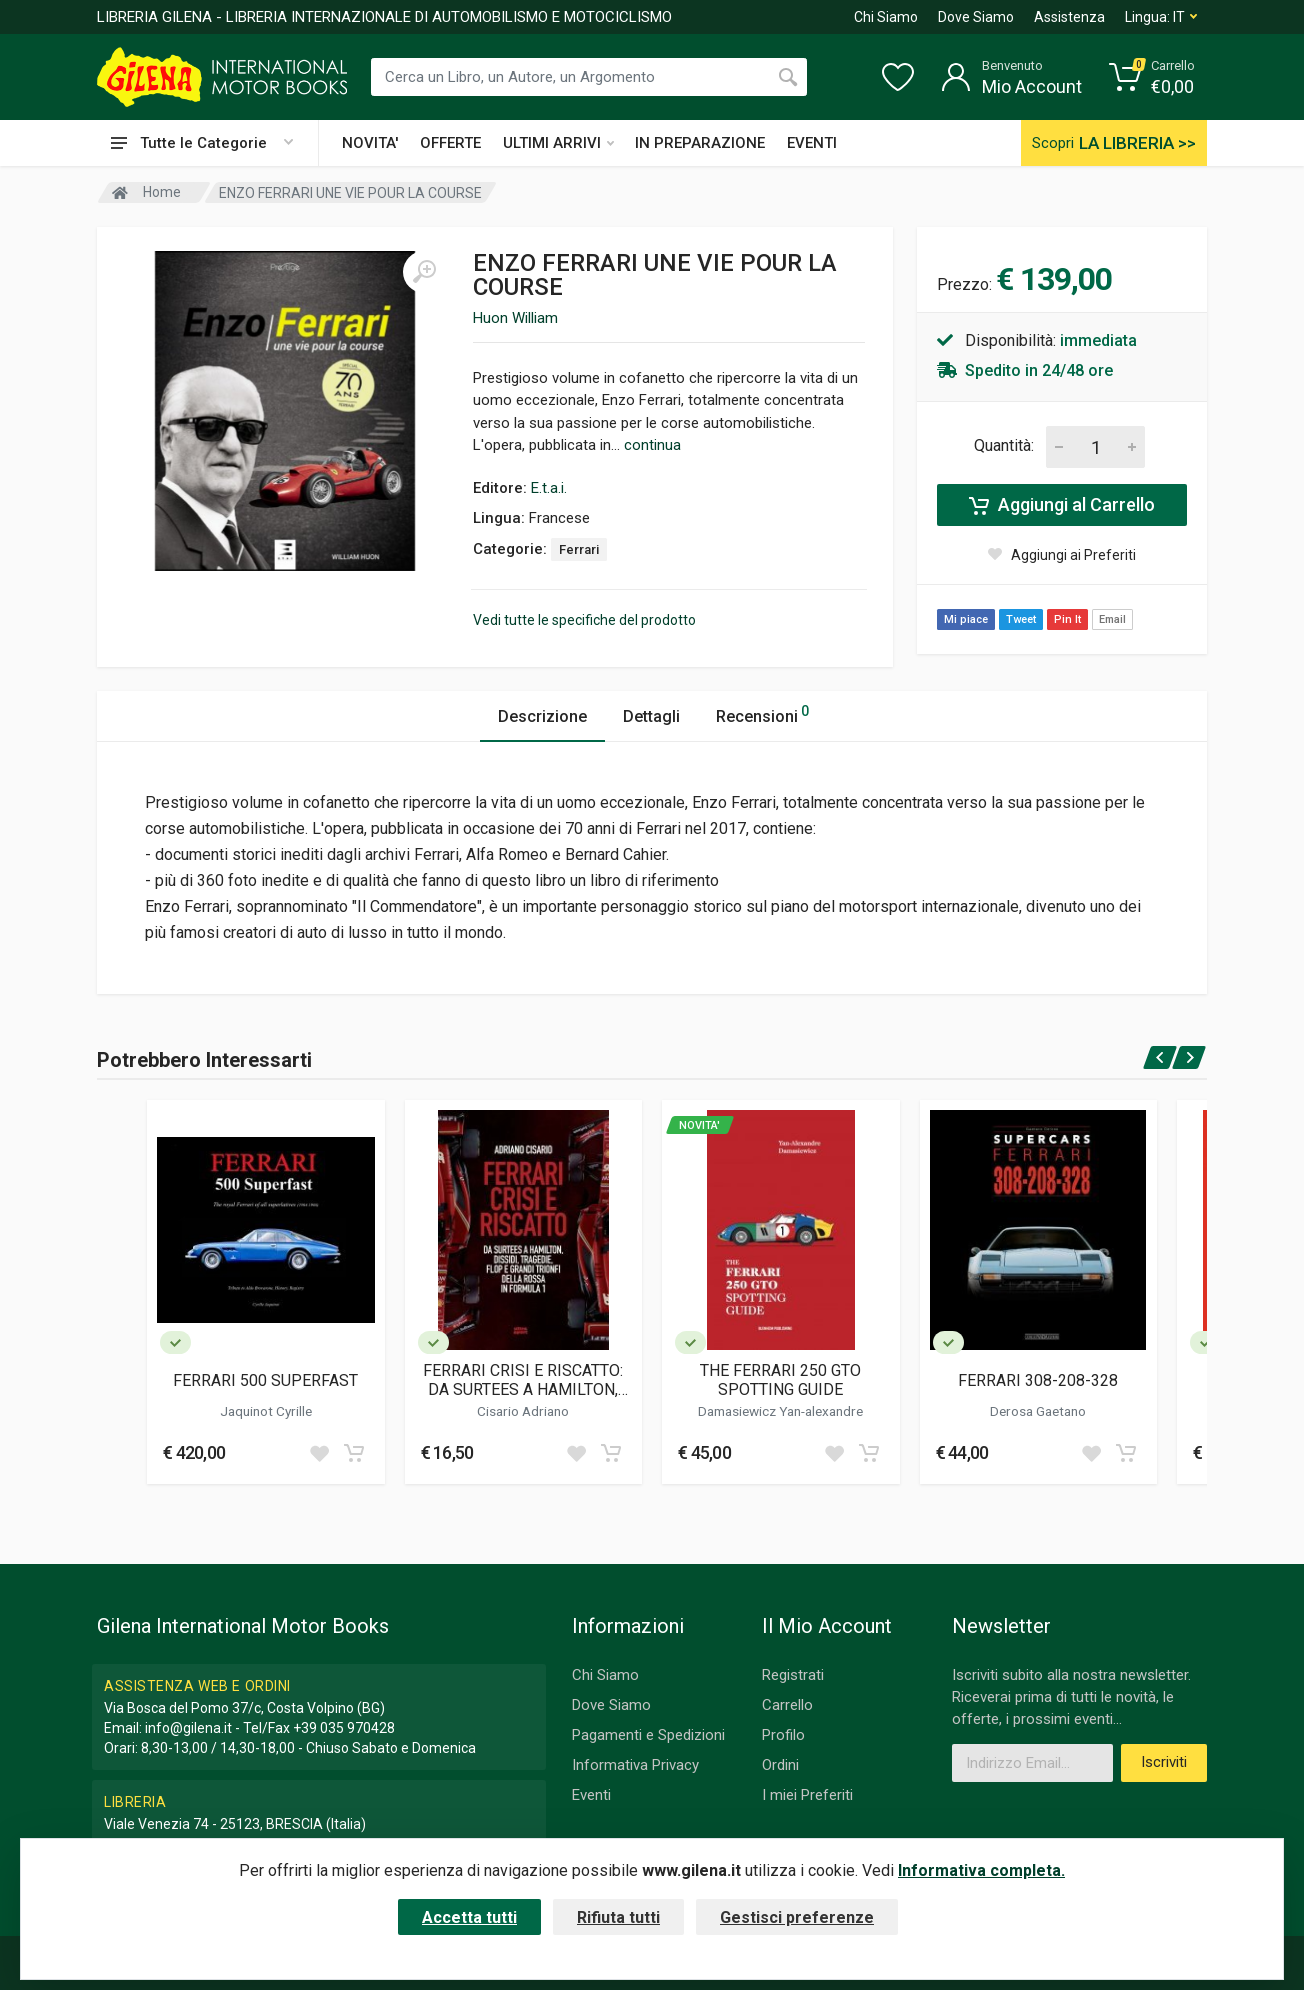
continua (652, 445)
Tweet (1021, 619)
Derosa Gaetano (1038, 1411)
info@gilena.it (188, 1728)
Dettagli (651, 716)
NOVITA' (370, 143)
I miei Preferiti (807, 1795)
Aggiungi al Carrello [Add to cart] (1062, 505)
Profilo (783, 1735)
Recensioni (762, 713)
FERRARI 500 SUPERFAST (265, 1380)
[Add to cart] (354, 1453)
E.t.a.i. (549, 488)
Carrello (787, 1705)
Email (1112, 619)
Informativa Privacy (635, 1765)
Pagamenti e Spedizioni (648, 1735)
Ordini (780, 1765)
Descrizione (542, 716)
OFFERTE (450, 143)
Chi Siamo (886, 17)
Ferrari (579, 549)
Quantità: (1004, 445)
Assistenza (1069, 17)
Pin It (1067, 619)
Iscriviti (1164, 1762)
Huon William (515, 318)
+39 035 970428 (344, 1728)
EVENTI (812, 143)
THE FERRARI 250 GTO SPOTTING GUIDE (780, 1380)
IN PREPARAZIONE (700, 143)
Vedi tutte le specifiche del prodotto (584, 620)
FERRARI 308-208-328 (1038, 1380)
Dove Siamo (976, 17)
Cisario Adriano (523, 1411)
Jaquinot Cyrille (266, 1411)
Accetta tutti (469, 1917)
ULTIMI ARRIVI (558, 143)
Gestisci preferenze (797, 1917)
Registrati (793, 1675)
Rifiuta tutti (618, 1917)
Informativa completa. (981, 1870)
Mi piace (966, 619)
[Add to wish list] (319, 1453)
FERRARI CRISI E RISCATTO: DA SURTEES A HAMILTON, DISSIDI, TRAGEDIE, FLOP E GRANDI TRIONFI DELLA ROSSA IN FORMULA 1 (523, 1380)
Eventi (591, 1795)
